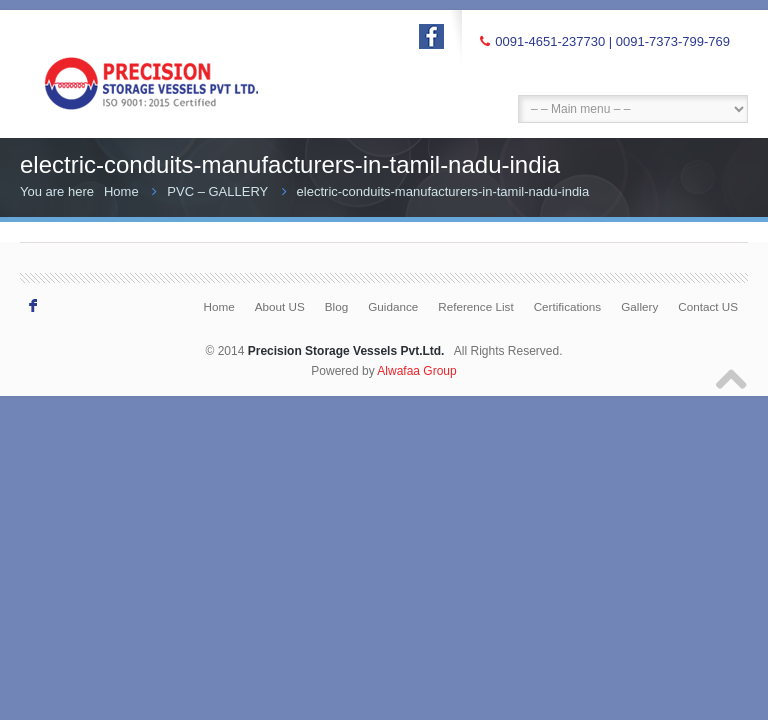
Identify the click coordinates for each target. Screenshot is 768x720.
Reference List (475, 306)
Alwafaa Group (416, 371)
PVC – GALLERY (217, 191)
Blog (336, 306)
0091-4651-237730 (550, 41)
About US (280, 306)
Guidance (393, 306)
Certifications (568, 306)
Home (121, 191)
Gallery (639, 306)
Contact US (708, 306)
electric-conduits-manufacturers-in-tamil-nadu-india (443, 191)
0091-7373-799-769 (673, 41)
